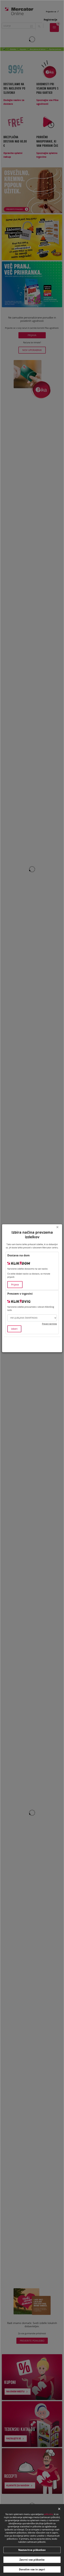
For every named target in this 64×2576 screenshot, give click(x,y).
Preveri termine (49, 1323)
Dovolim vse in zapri (32, 2569)
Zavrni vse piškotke (32, 2559)
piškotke (48, 2514)
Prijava (15, 1284)
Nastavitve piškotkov (32, 2550)
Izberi (14, 1328)
